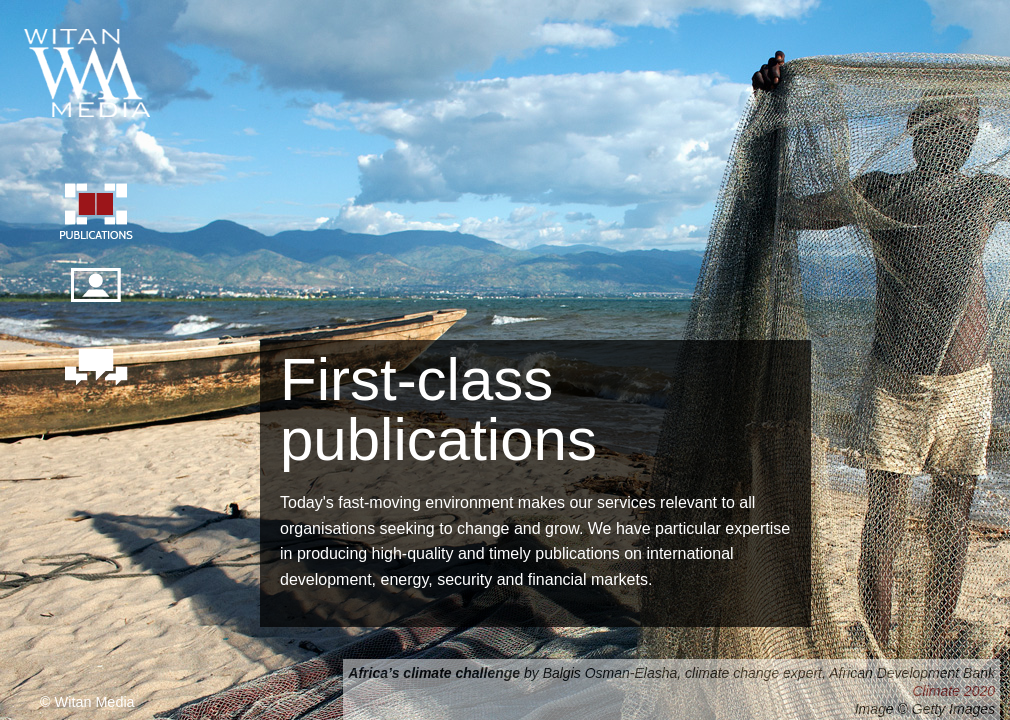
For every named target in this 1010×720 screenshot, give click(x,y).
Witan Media (89, 70)
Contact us (95, 369)
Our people (95, 296)
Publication (95, 214)
